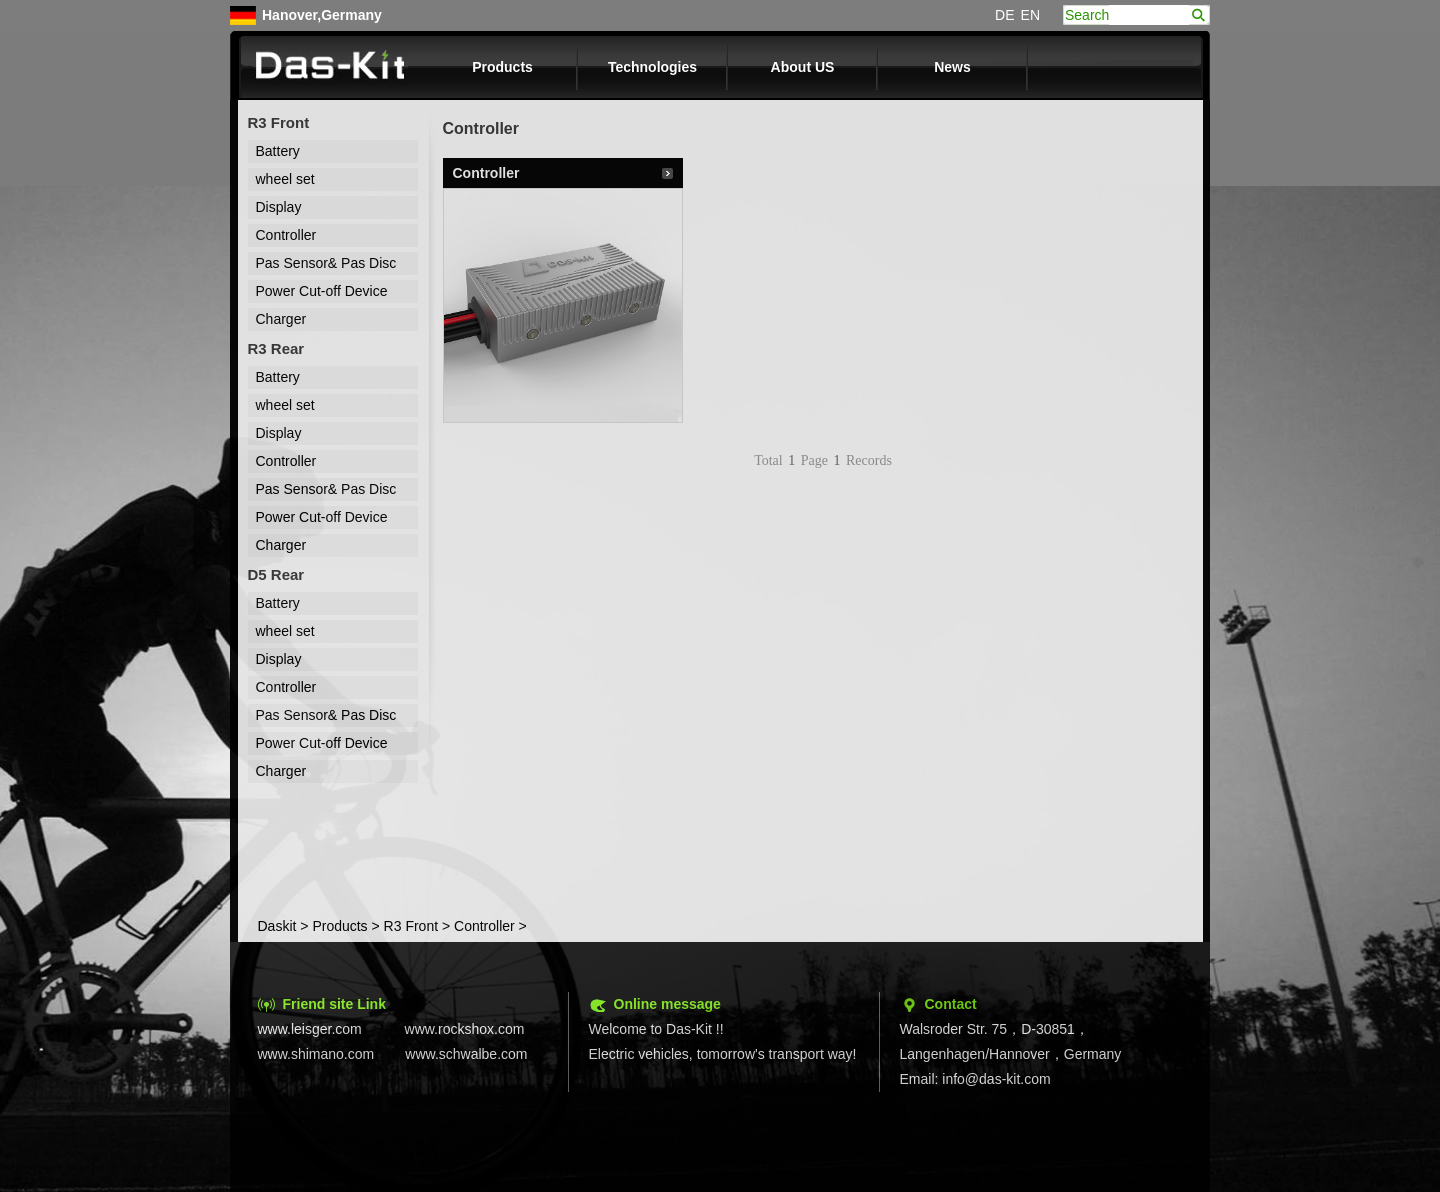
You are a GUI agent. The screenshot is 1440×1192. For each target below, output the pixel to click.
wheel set (285, 179)
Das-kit (330, 67)
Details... (667, 173)
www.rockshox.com (465, 1029)
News (952, 67)
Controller (286, 235)
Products (502, 67)
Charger (281, 319)
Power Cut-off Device (322, 291)
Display (279, 207)
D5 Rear (276, 574)
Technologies (652, 67)
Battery (278, 151)
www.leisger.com (310, 1029)
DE (1004, 15)
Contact (951, 1004)
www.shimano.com (316, 1054)
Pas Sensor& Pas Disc (326, 263)
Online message (667, 1004)
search (1198, 15)
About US (803, 67)
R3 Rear (276, 348)
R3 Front (279, 122)
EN (1030, 15)
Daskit (277, 926)
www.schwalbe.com (466, 1054)
